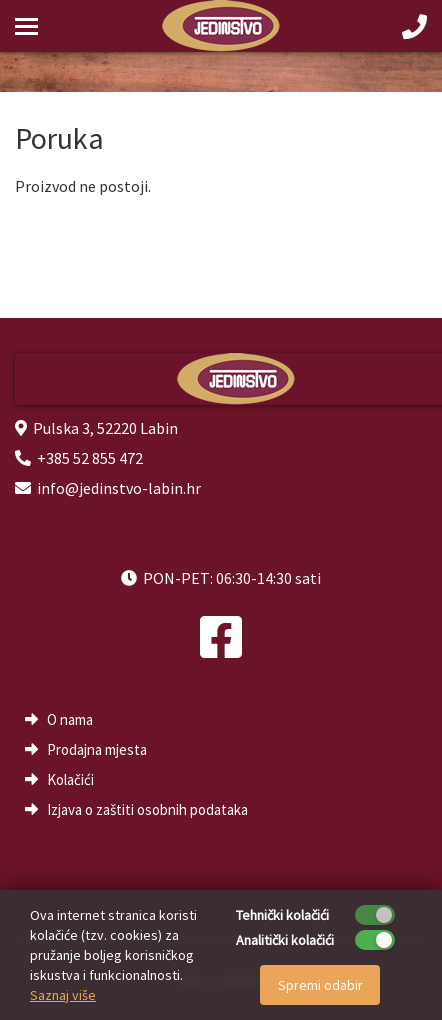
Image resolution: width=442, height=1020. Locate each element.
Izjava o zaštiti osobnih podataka (147, 809)
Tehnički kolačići (282, 915)
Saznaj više (63, 995)
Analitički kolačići (285, 940)
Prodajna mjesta (97, 749)
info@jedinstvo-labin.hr (119, 488)
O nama (70, 719)
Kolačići (70, 779)
